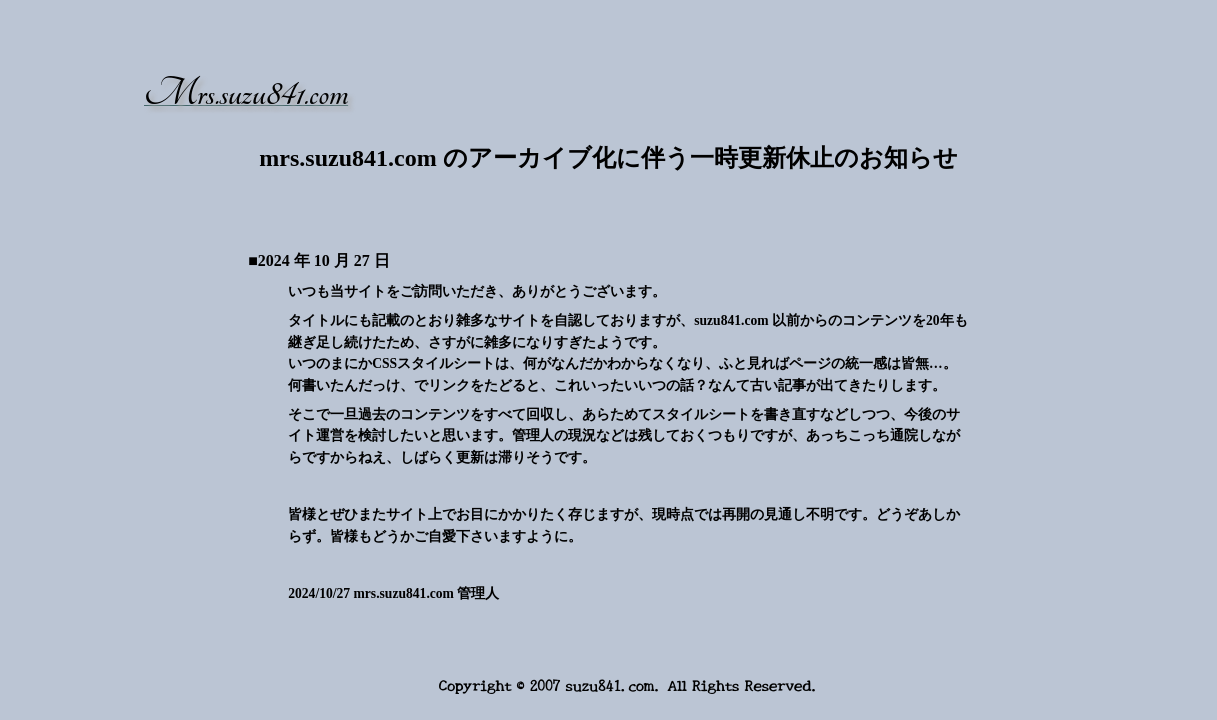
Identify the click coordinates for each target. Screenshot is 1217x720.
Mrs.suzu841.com (246, 93)
